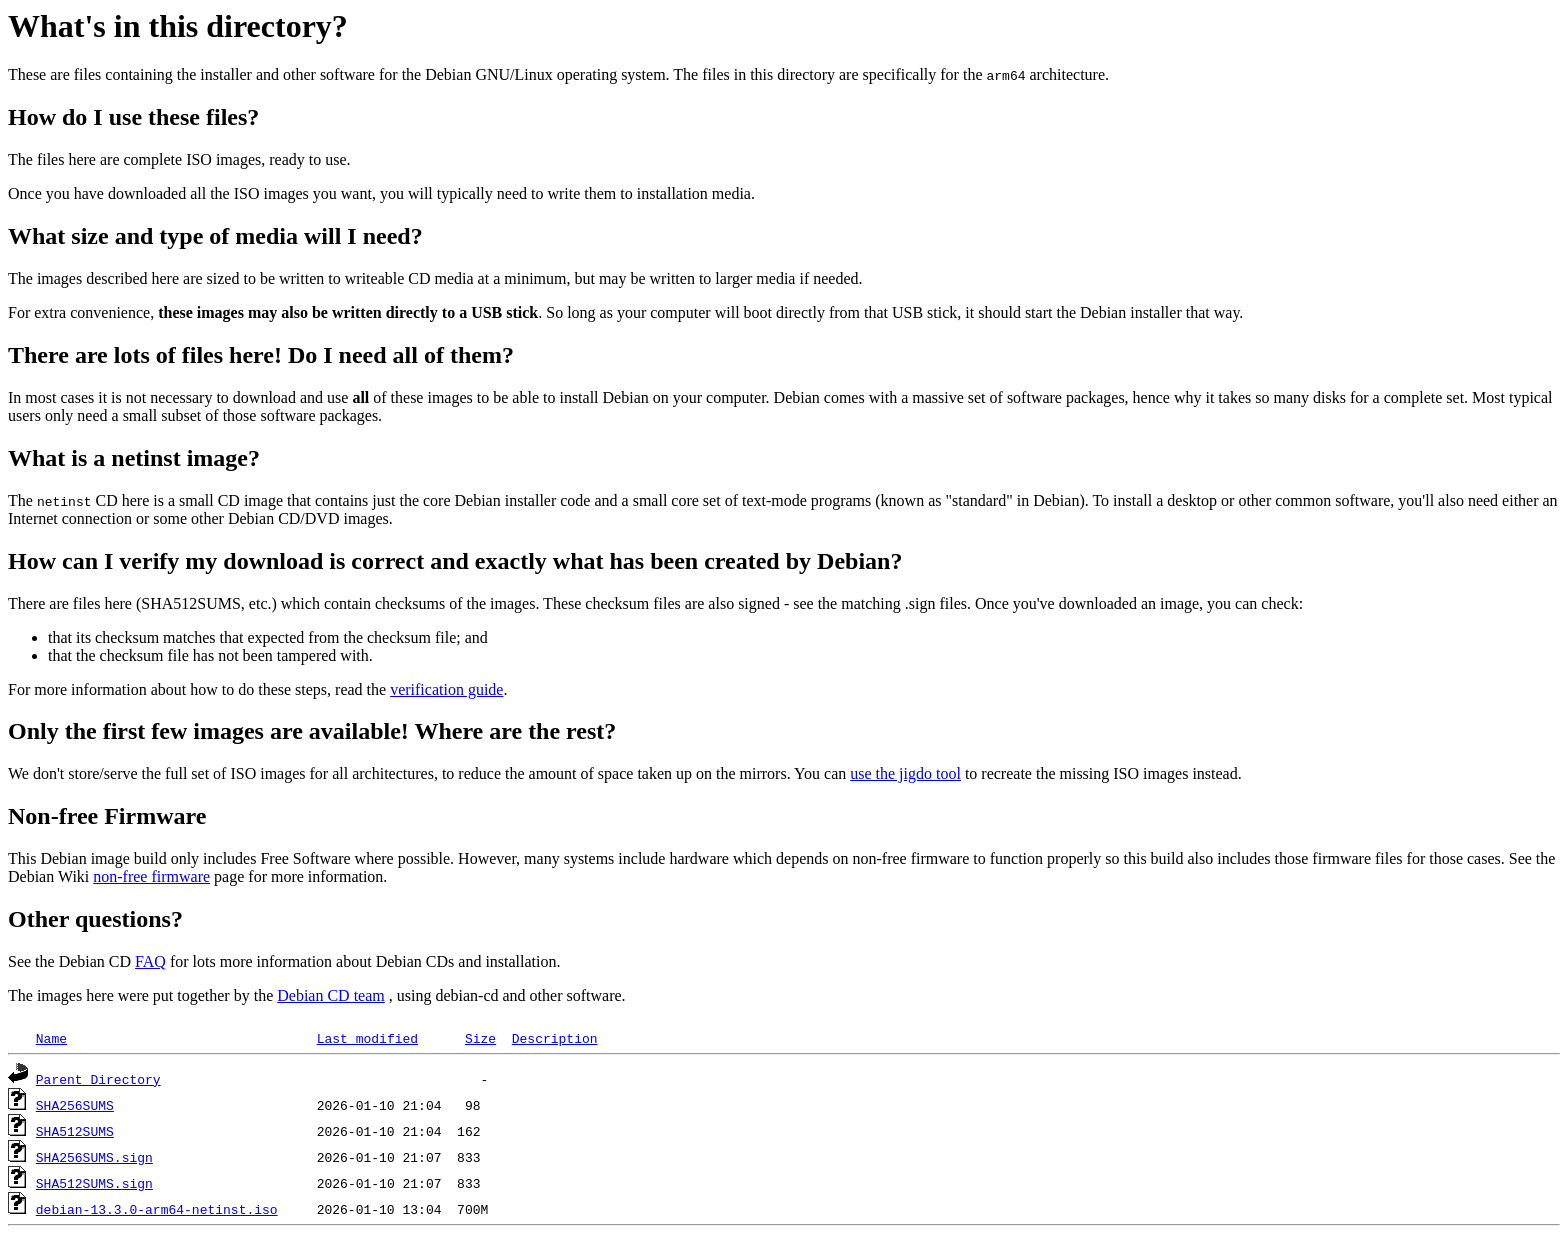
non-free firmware (151, 876)
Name (51, 1038)
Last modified (367, 1038)
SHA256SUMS (75, 1105)
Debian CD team (331, 995)
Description (555, 1038)
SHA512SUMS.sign (94, 1183)
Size (480, 1038)
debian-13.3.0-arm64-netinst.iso (157, 1209)
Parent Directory (98, 1079)
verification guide (446, 689)
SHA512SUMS (75, 1131)
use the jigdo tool (905, 773)
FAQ (150, 961)
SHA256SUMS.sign (94, 1157)
